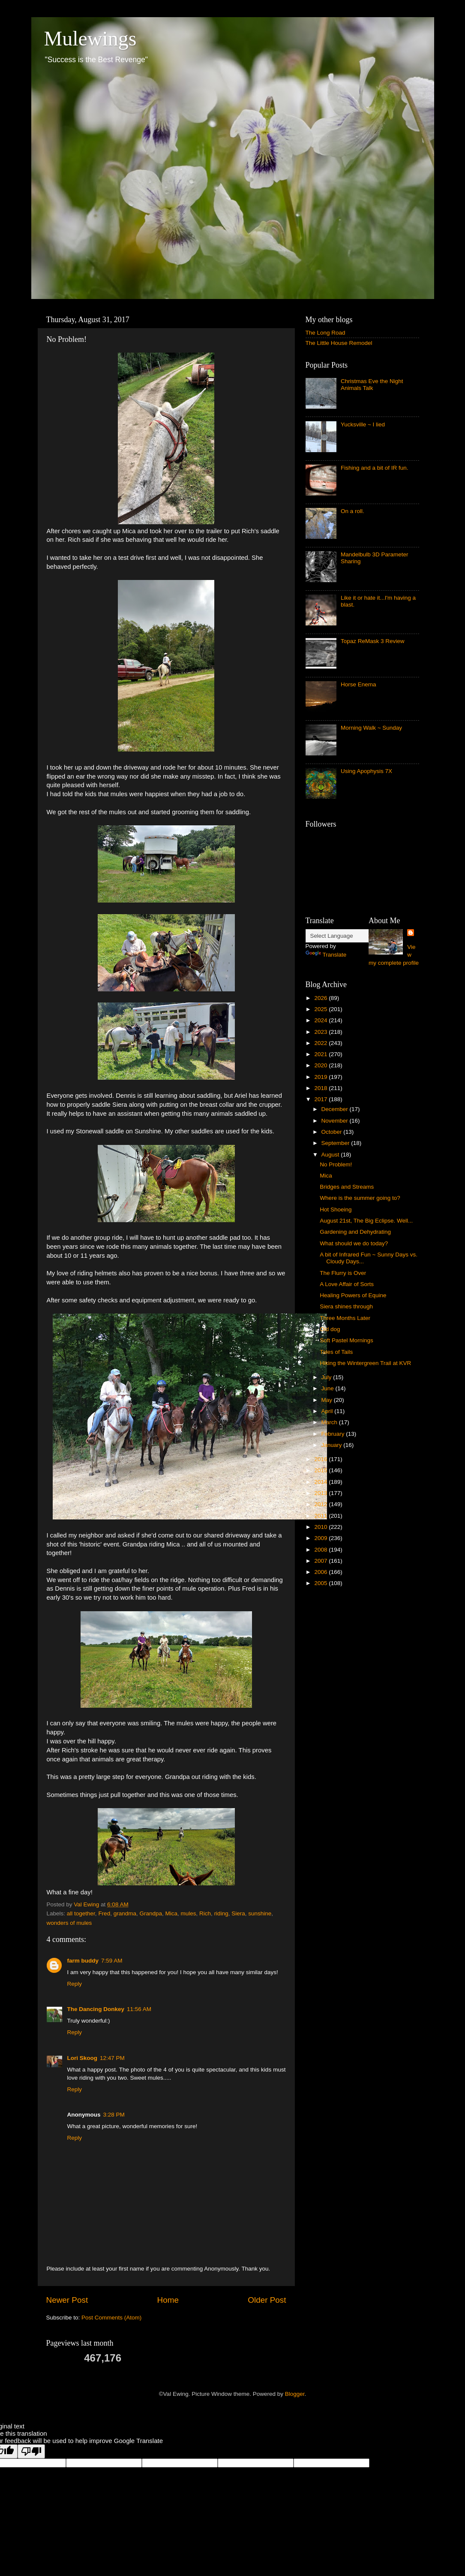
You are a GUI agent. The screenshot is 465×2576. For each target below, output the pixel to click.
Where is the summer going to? (360, 1198)
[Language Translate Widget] (348, 935)
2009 (321, 1538)
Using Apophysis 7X (366, 771)
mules (188, 1913)
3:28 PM (114, 2114)
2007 (321, 1561)
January (332, 1445)
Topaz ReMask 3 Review (373, 641)
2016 (321, 1459)
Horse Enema (358, 684)
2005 (321, 1583)
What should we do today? (354, 1243)
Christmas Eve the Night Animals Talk (372, 384)
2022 (321, 1043)
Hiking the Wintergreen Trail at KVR (365, 1363)
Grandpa (150, 1913)
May (327, 1400)
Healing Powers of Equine (353, 1295)
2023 (321, 1032)
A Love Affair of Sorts (347, 1284)
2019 (321, 1077)
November (335, 1120)
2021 (321, 1054)
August (331, 1154)
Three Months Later (345, 1318)
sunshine (259, 1913)
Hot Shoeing (335, 1209)
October (332, 1132)
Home (168, 2299)
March (330, 1422)
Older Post (267, 2299)
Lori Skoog (82, 2058)
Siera (238, 1913)
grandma (125, 1913)
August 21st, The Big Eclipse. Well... (366, 1220)
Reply (74, 1984)
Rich (205, 1913)
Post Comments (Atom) (111, 2317)
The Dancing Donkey (96, 2009)
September (336, 1143)
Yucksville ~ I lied (363, 424)
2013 (321, 1493)
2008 (321, 1549)
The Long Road (325, 332)
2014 (321, 1482)
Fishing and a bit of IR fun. (374, 468)
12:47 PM (112, 2058)
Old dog (330, 1329)
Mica (171, 1913)
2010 (321, 1527)
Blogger (295, 2394)
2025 (321, 1009)
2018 (321, 1088)
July (327, 1377)
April (328, 1411)
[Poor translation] (31, 2451)
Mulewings (90, 38)
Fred (104, 1913)
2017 (321, 1099)
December (335, 1109)
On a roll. (352, 511)
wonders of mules (69, 1923)
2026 (321, 998)
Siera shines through (346, 1306)
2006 (321, 1572)
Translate (326, 954)
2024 (321, 1020)
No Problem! (336, 1164)
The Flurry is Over (343, 1273)
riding (221, 1913)
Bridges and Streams (347, 1187)
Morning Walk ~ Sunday (371, 728)
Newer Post (67, 2299)
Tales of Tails (336, 1352)
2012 (321, 1504)
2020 (321, 1065)
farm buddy (83, 1960)
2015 (321, 1470)
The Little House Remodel (339, 343)
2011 (321, 1516)
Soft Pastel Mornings (346, 1340)
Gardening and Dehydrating (355, 1232)
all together (81, 1913)
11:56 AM (139, 2009)
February (333, 1434)
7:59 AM (112, 1960)
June (328, 1388)
